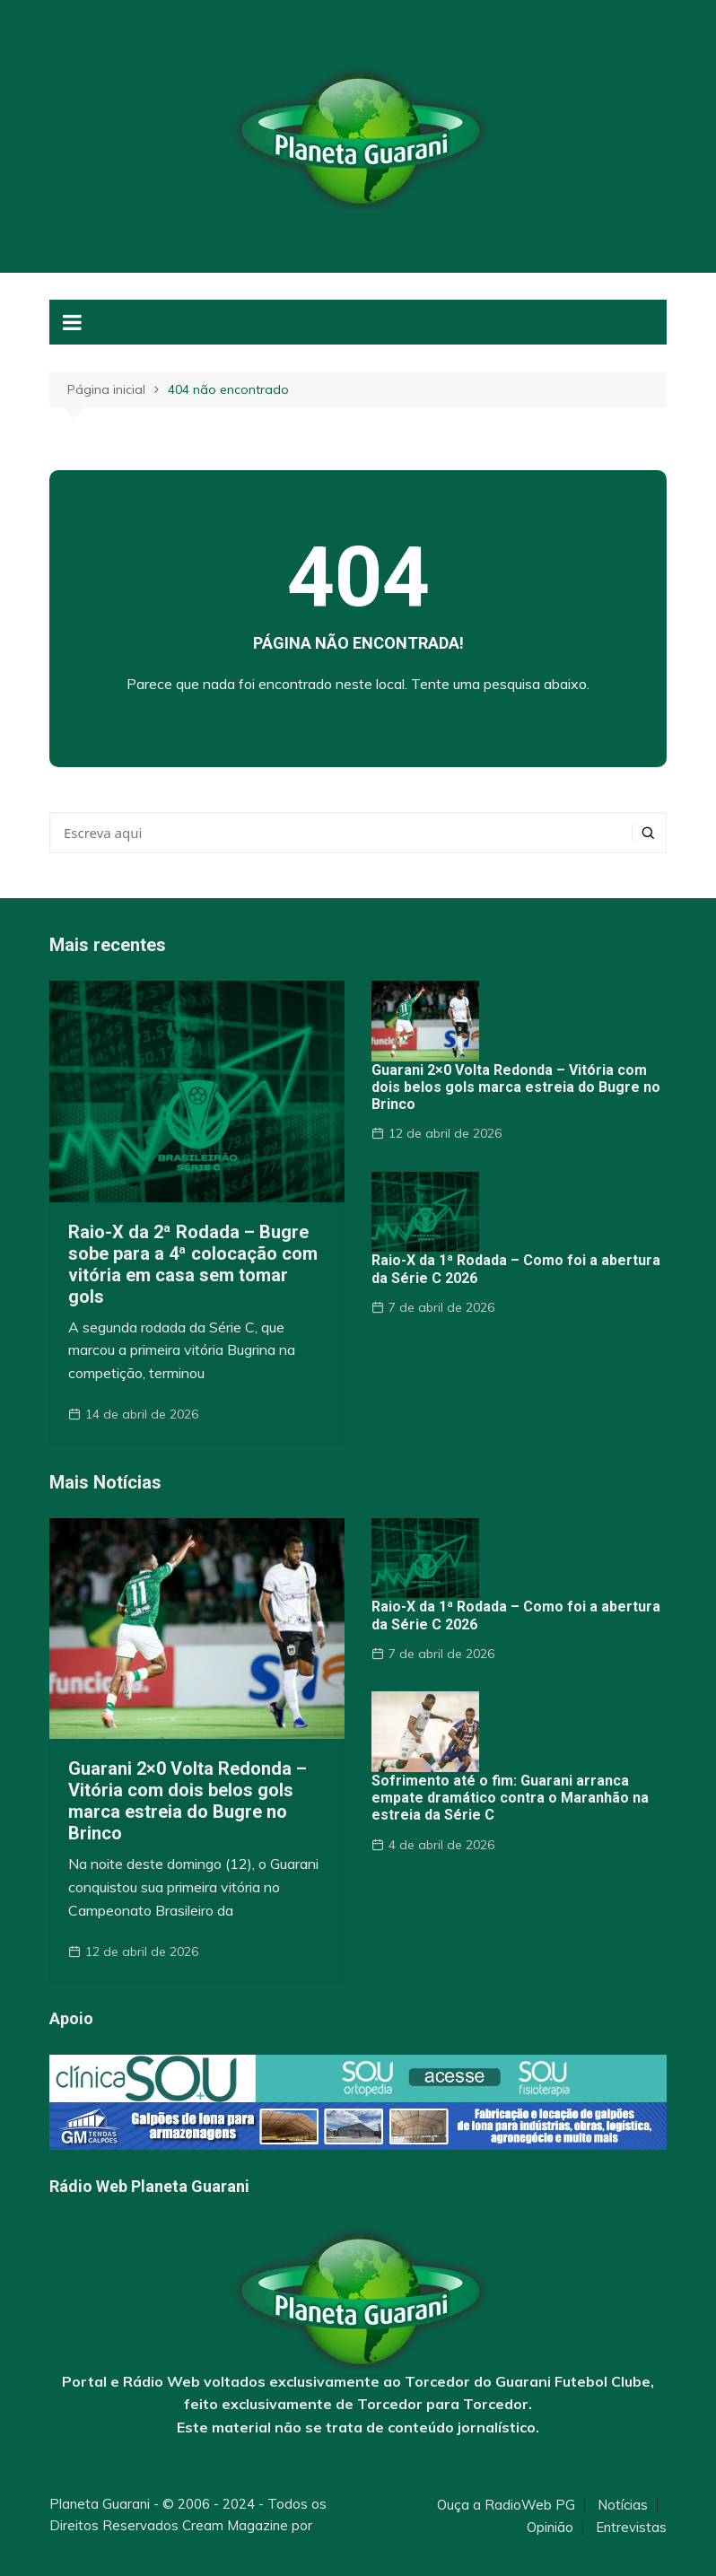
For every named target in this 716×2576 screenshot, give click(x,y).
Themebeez (87, 2546)
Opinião (550, 2527)
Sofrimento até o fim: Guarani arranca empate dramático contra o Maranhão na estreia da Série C (510, 1797)
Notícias (623, 2505)
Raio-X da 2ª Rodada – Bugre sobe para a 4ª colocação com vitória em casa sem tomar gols (193, 1264)
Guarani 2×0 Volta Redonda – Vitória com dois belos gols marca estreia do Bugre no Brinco (515, 1087)
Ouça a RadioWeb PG (506, 2505)
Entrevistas (631, 2527)
